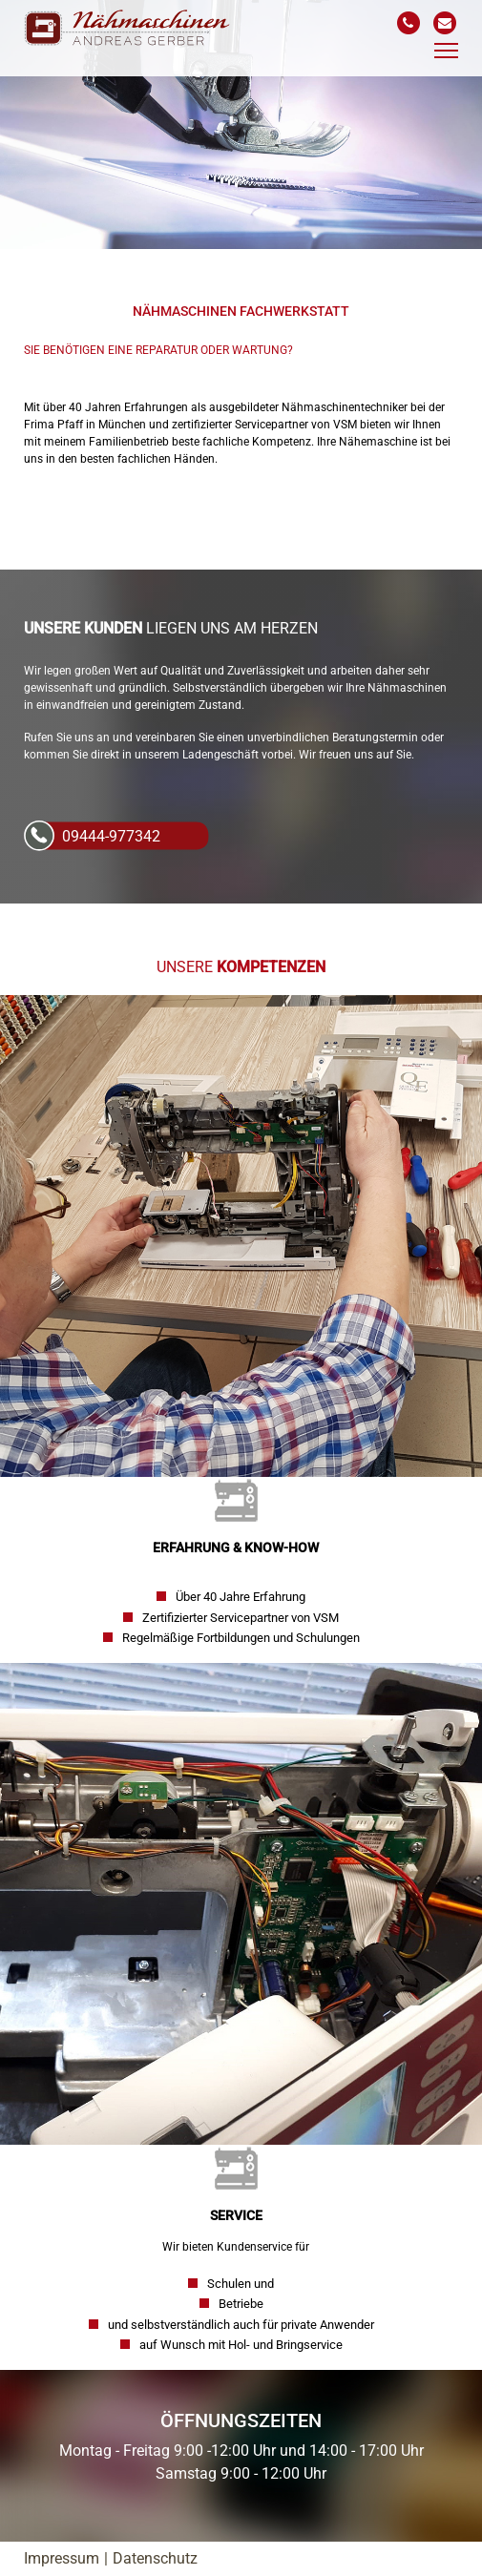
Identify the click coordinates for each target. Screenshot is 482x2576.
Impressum (61, 2558)
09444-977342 (111, 836)
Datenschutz (155, 2558)
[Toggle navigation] (446, 50)
